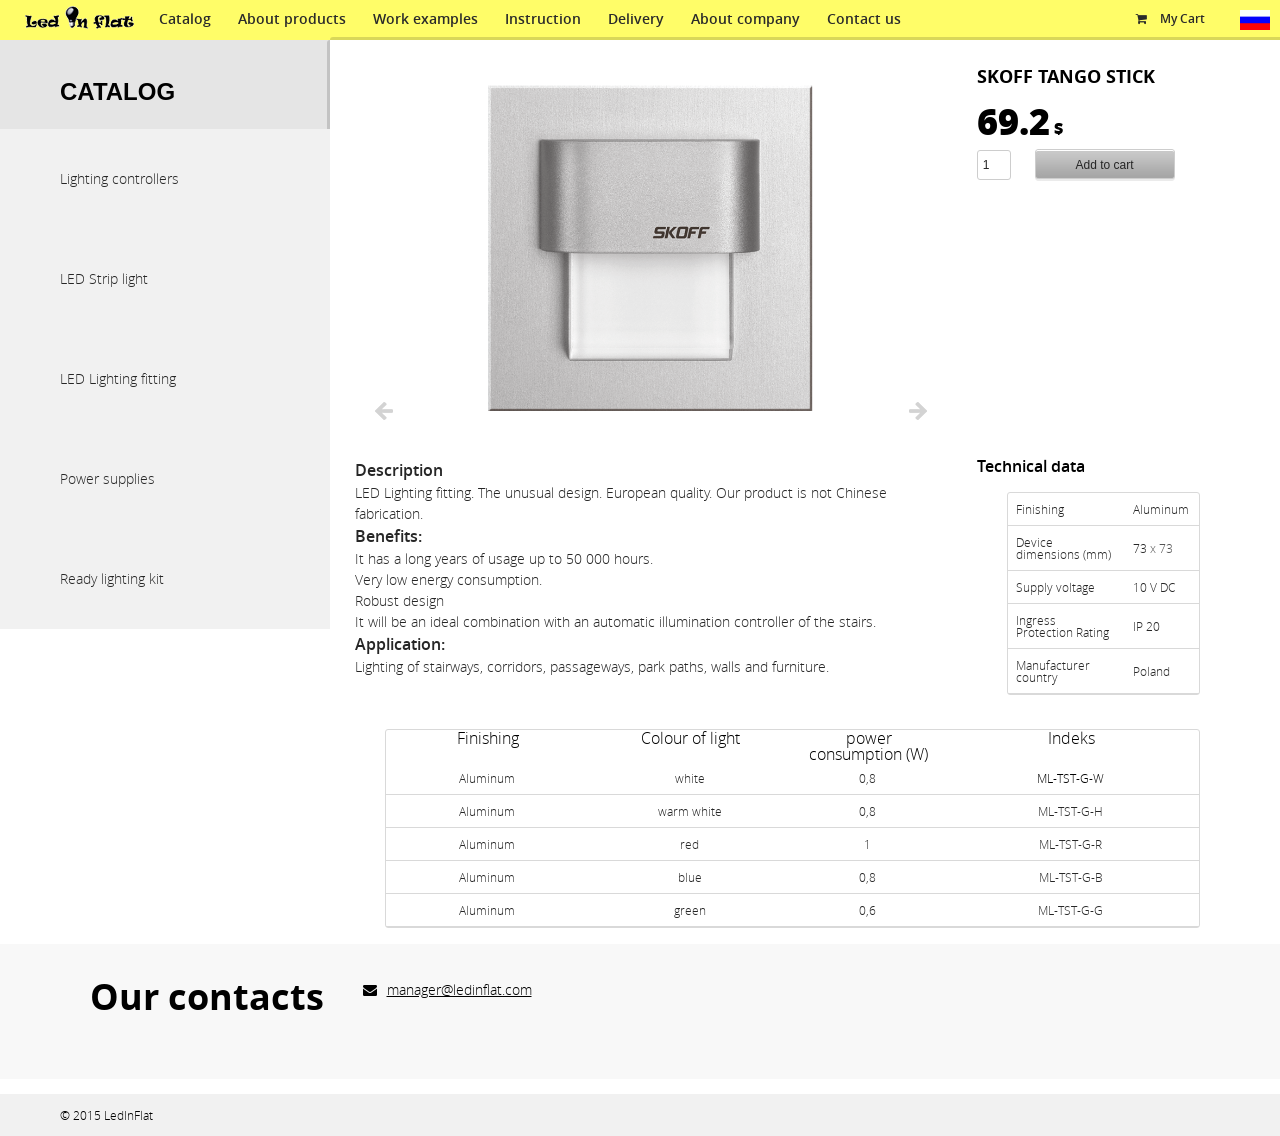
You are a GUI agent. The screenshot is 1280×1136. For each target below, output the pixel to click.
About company (745, 18)
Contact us (864, 18)
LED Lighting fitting (118, 378)
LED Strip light (104, 278)
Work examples (425, 18)
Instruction (543, 18)
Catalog (185, 18)
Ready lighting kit (112, 578)
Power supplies (107, 478)
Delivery (636, 18)
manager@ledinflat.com (459, 989)
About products (292, 18)
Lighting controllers (119, 178)
